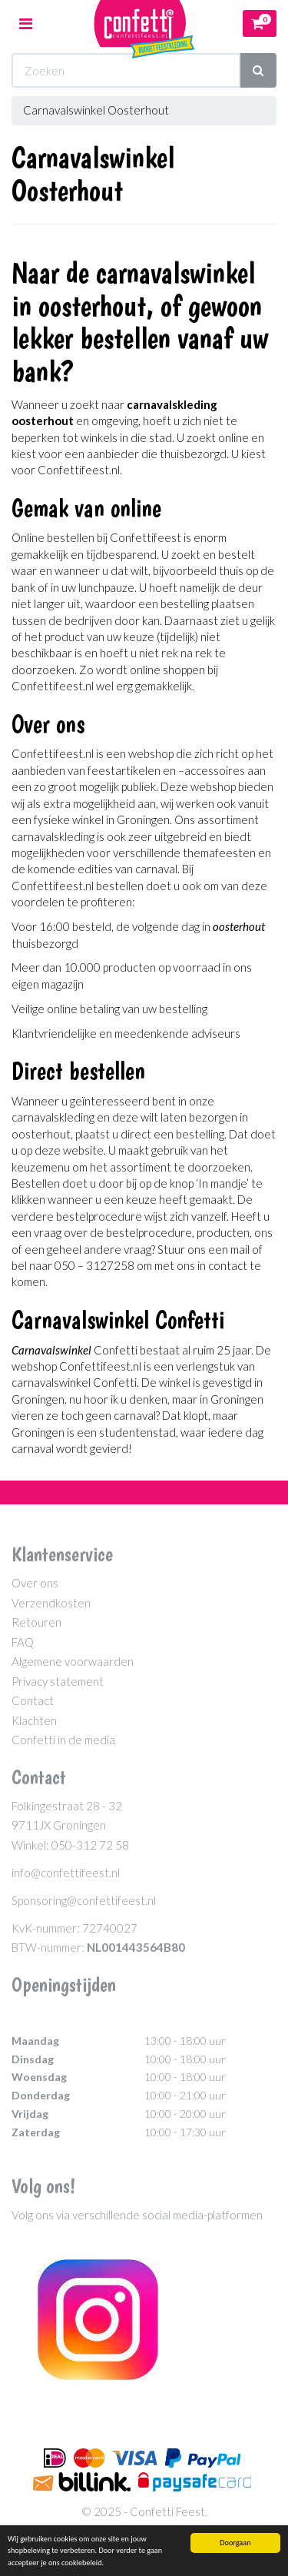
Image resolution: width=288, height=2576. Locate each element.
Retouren (36, 1622)
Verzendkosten (51, 1603)
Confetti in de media (63, 1740)
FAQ (23, 1642)
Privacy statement (58, 1681)
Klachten (34, 1720)
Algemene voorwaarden (73, 1661)
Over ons (35, 1583)
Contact (33, 1700)
